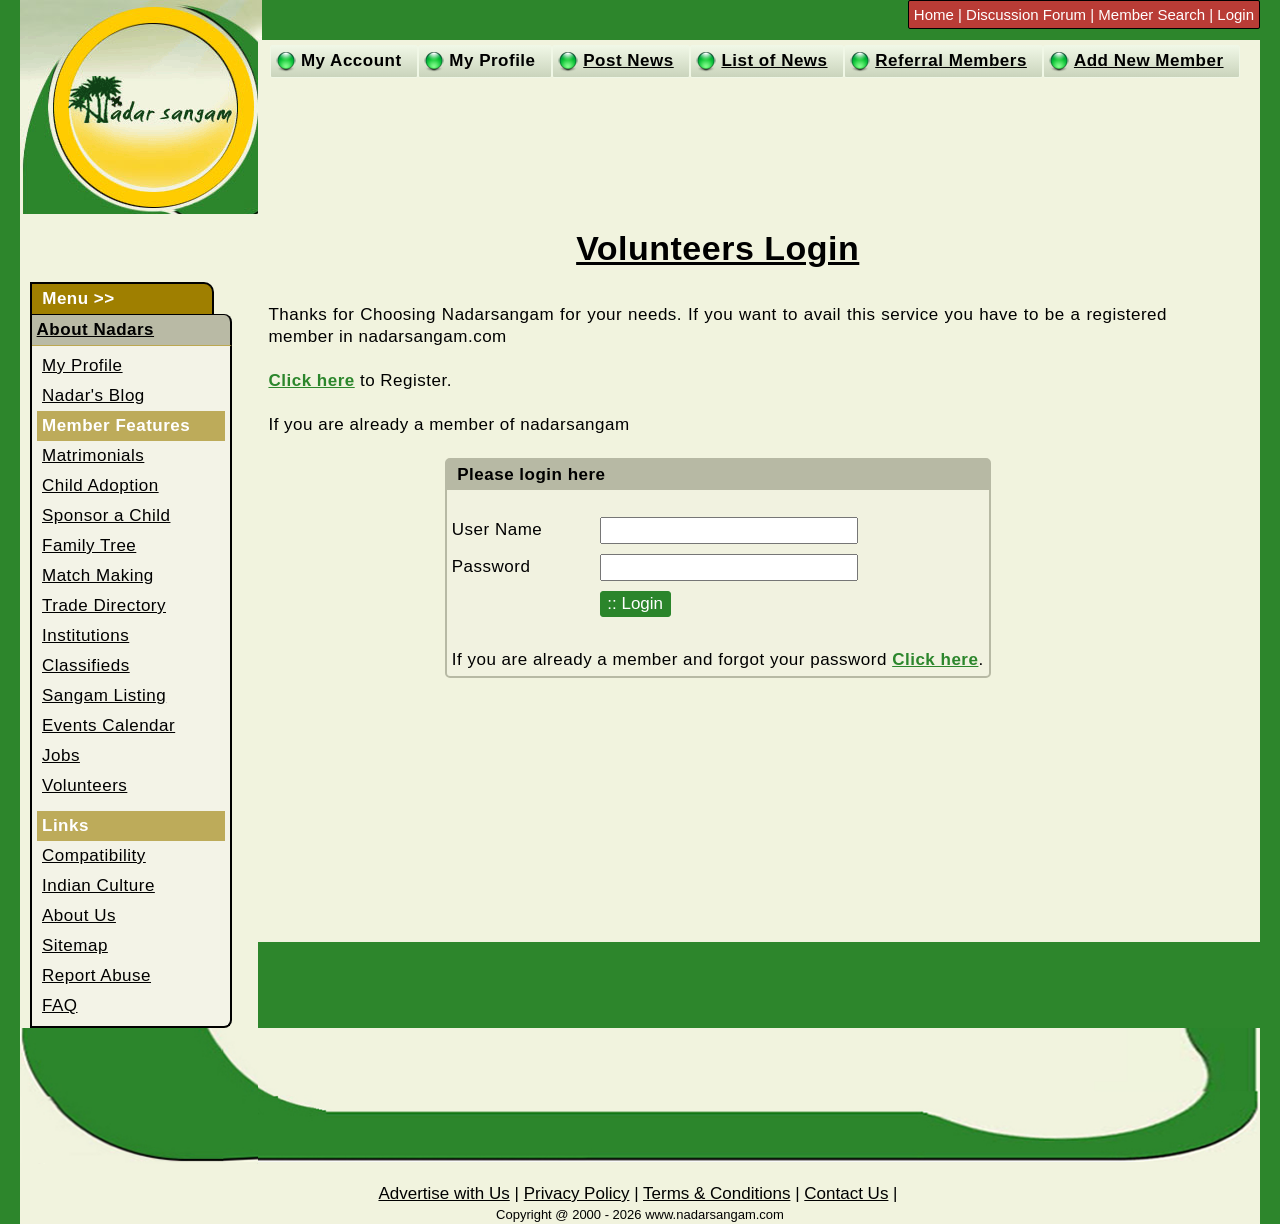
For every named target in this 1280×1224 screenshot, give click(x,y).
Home (936, 14)
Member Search (1151, 14)
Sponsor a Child (106, 515)
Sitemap (75, 945)
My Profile (492, 60)
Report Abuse (96, 975)
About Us (79, 915)
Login (1235, 14)
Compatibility (94, 855)
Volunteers (84, 785)
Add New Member (1149, 60)
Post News (628, 60)
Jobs (61, 755)
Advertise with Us (443, 1193)
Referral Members (951, 60)
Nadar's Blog (93, 395)
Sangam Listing (104, 695)
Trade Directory (104, 605)
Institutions (85, 635)
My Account (351, 60)
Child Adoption (100, 485)
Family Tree (89, 545)
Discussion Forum (1028, 14)
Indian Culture (98, 885)
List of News (774, 60)
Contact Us (846, 1193)
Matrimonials (93, 455)
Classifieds (86, 665)
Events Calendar (108, 725)
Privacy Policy (577, 1193)
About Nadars (95, 329)
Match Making (98, 575)
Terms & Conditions (716, 1193)
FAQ (60, 1005)
